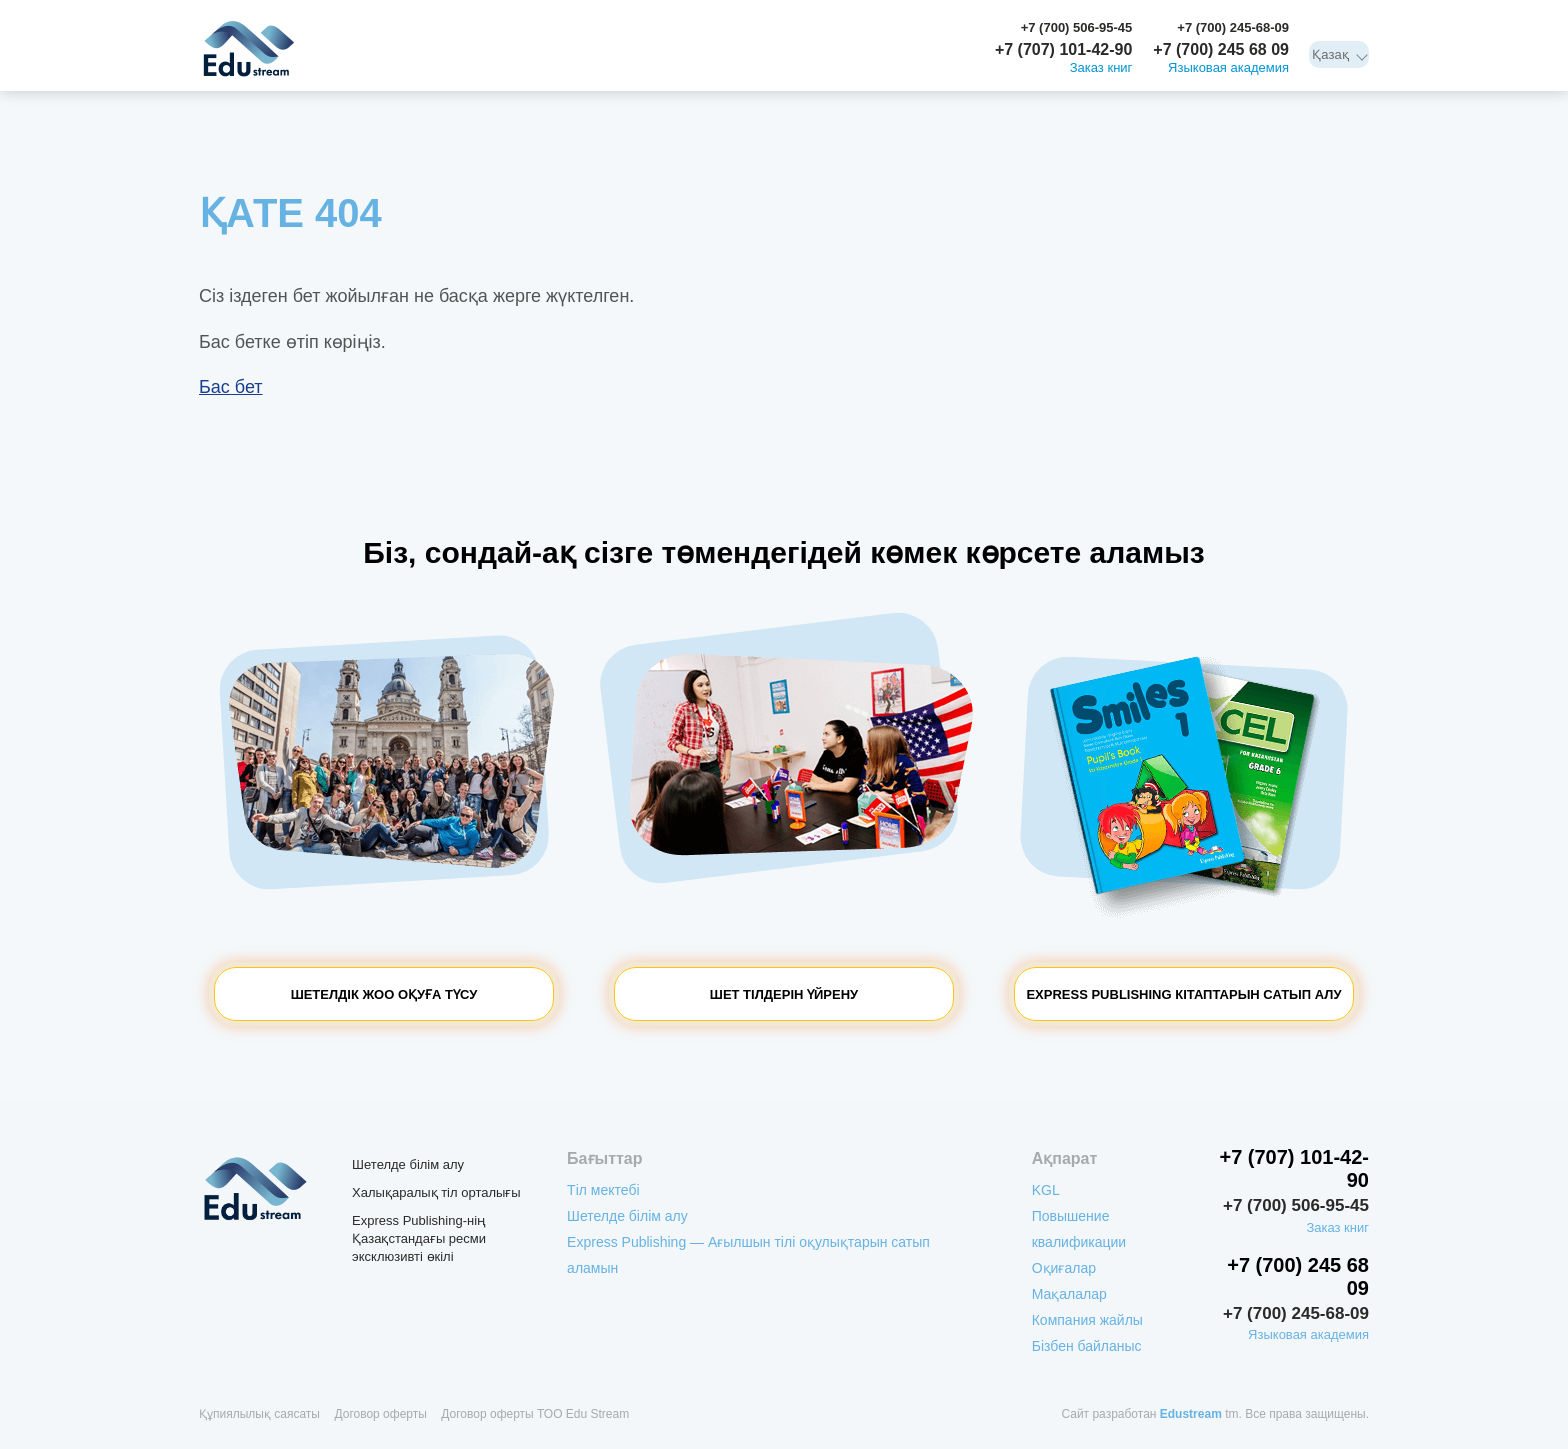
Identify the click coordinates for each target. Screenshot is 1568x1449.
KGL (339, 29)
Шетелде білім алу (648, 71)
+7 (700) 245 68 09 (1221, 49)
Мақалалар (625, 29)
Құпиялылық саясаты (259, 1414)
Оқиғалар (553, 29)
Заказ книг (1101, 68)
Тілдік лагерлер (789, 71)
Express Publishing (491, 71)
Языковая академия (1228, 68)
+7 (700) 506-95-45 (1077, 27)
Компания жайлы (716, 29)
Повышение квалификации (438, 29)
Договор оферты (380, 1414)
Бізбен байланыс (824, 29)
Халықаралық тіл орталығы (436, 1192)
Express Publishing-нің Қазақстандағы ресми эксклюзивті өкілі (419, 1238)
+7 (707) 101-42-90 (1063, 49)
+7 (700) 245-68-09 (1233, 27)
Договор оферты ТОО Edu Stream (535, 1414)
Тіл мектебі (362, 71)
